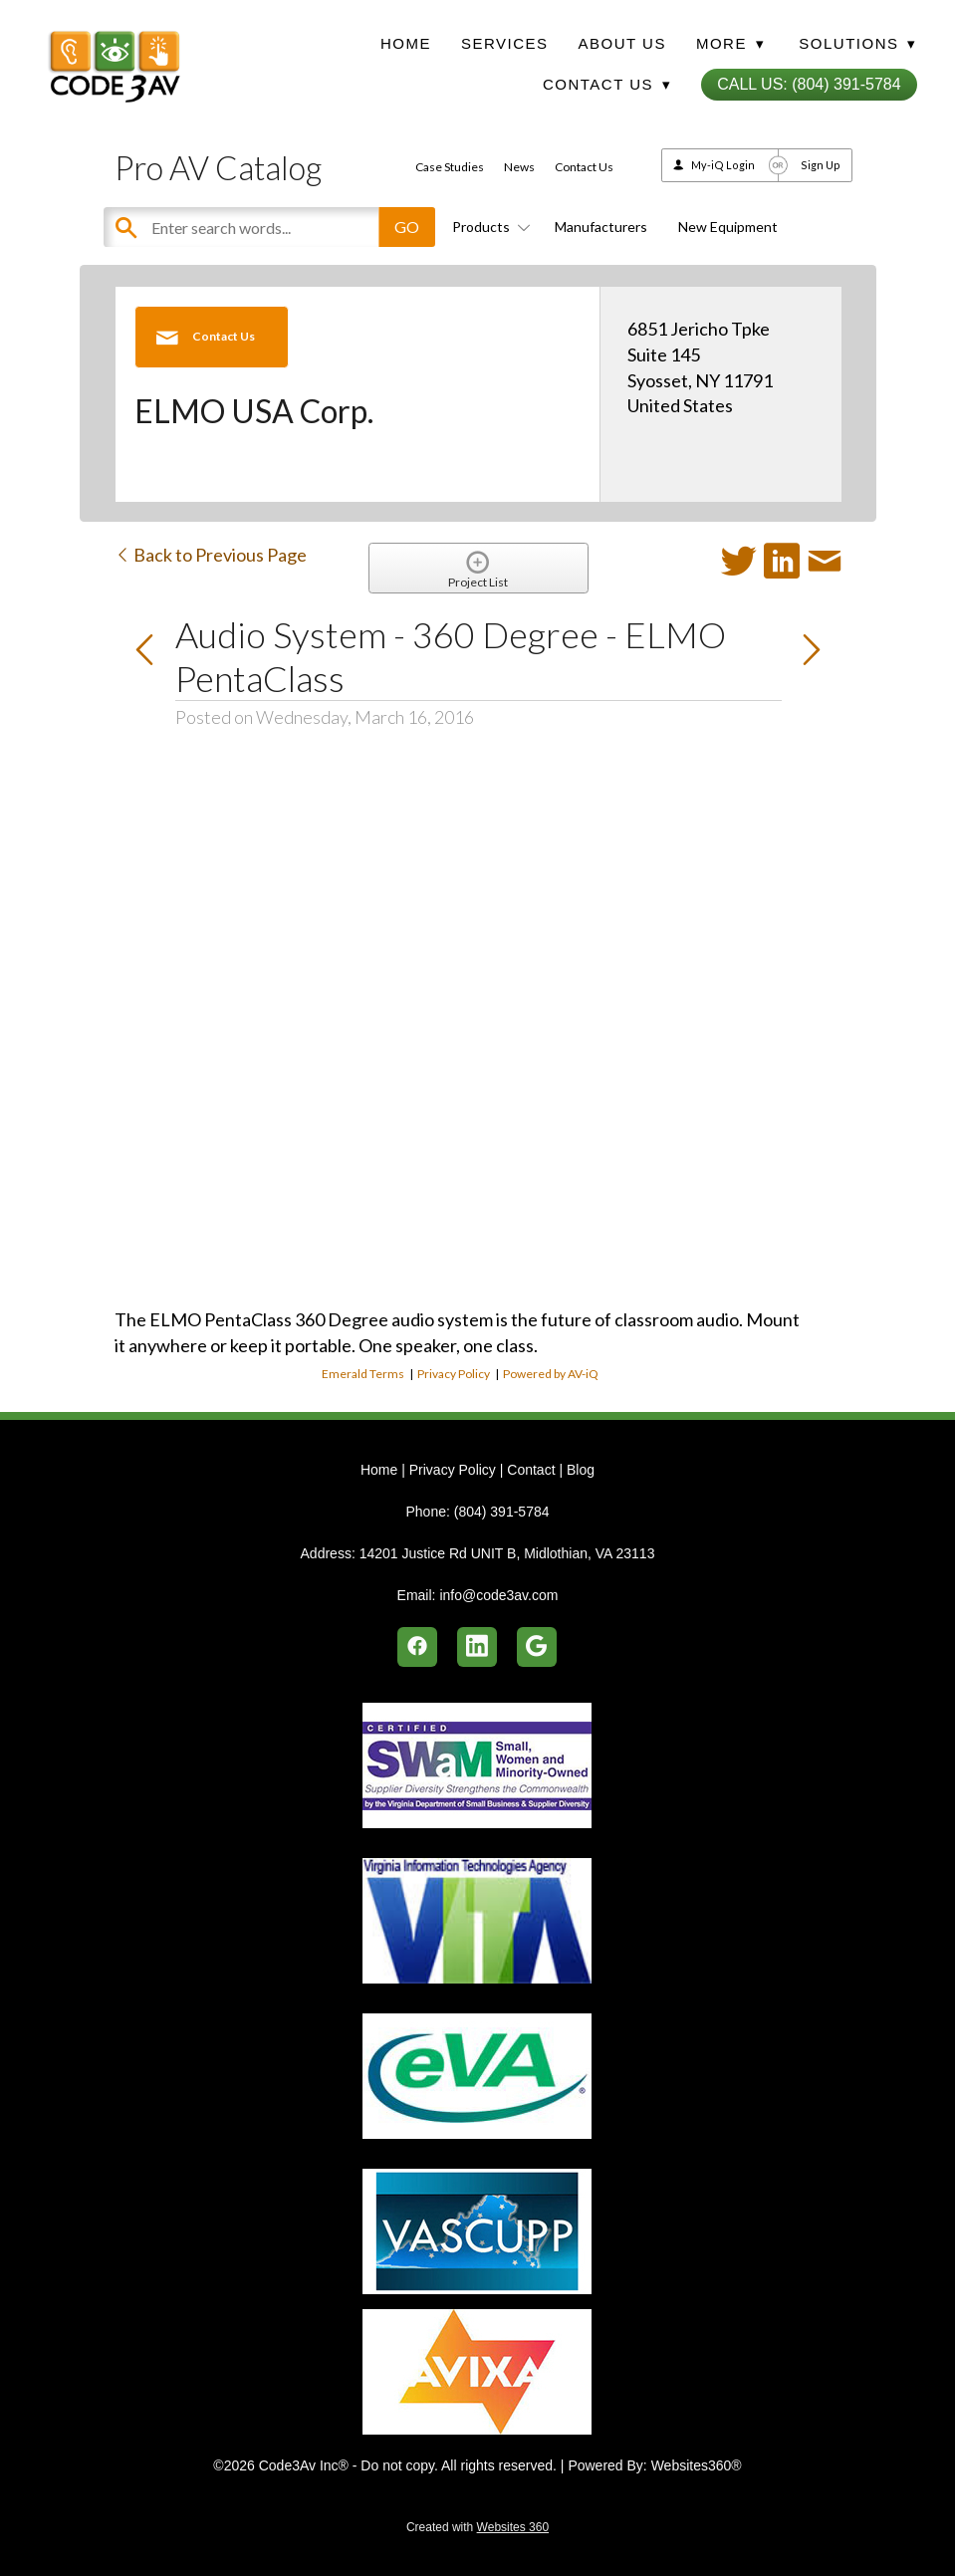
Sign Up (820, 164)
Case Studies (449, 166)
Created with (477, 2527)
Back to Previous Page (211, 555)
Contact (531, 1470)
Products (488, 226)
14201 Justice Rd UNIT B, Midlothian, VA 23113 (507, 1553)
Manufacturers (601, 226)
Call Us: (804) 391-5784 (808, 84)
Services (505, 43)
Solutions (857, 43)
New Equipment (728, 226)
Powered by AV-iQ (550, 1373)
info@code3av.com (498, 1595)
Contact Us (584, 166)
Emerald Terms (363, 1373)
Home (405, 43)
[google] (537, 1647)
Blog (581, 1470)
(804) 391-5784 (502, 1512)
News (519, 166)
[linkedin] (477, 1647)
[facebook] (417, 1647)
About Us (622, 43)
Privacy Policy (453, 1373)
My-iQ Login (723, 164)
